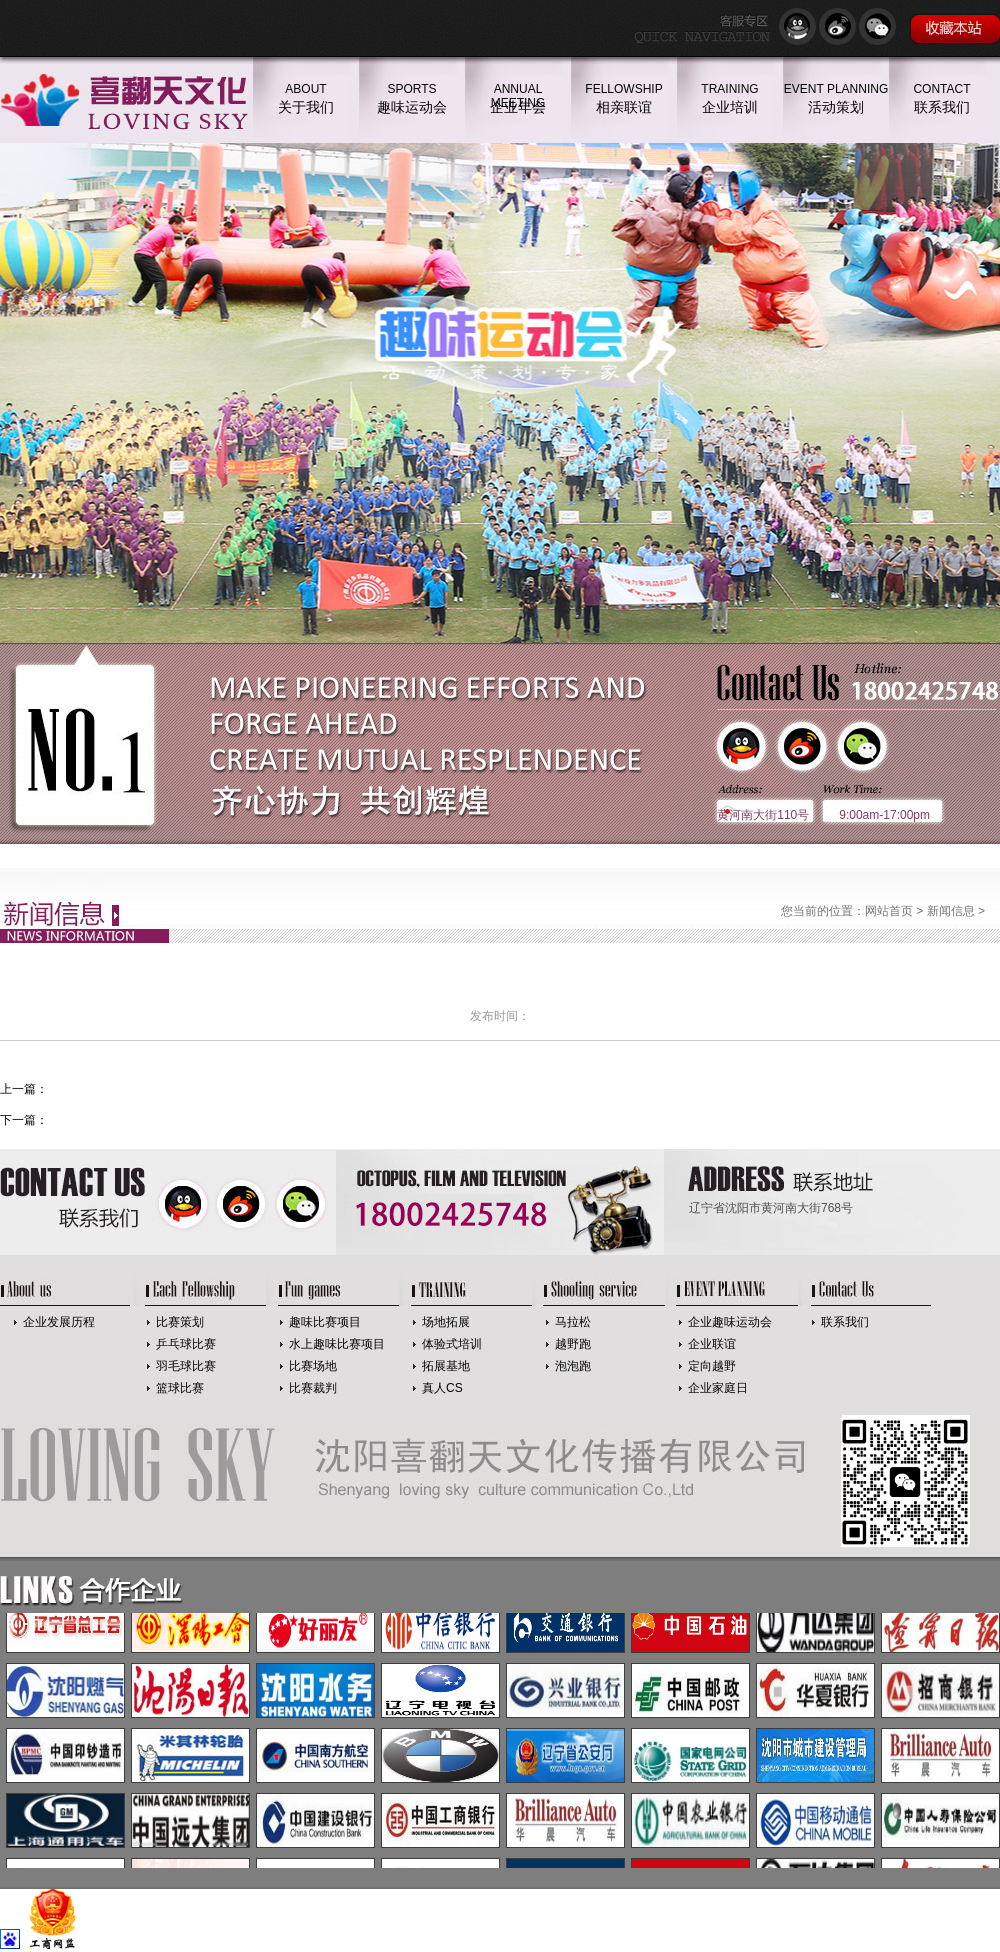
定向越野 (712, 1366)
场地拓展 (446, 1322)
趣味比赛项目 (325, 1322)
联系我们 (845, 1322)
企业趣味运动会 (730, 1322)
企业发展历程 (59, 1322)
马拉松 (573, 1322)
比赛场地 (313, 1366)
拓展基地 (446, 1366)
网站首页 (889, 911)
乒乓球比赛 (186, 1344)
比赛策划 (180, 1322)
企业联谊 (712, 1344)
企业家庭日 (718, 1388)
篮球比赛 (180, 1388)
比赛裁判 (313, 1388)
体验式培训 (452, 1344)
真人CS (442, 1388)
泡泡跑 (573, 1366)
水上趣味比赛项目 (337, 1344)
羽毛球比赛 (186, 1366)
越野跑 (573, 1344)
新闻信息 (951, 911)
